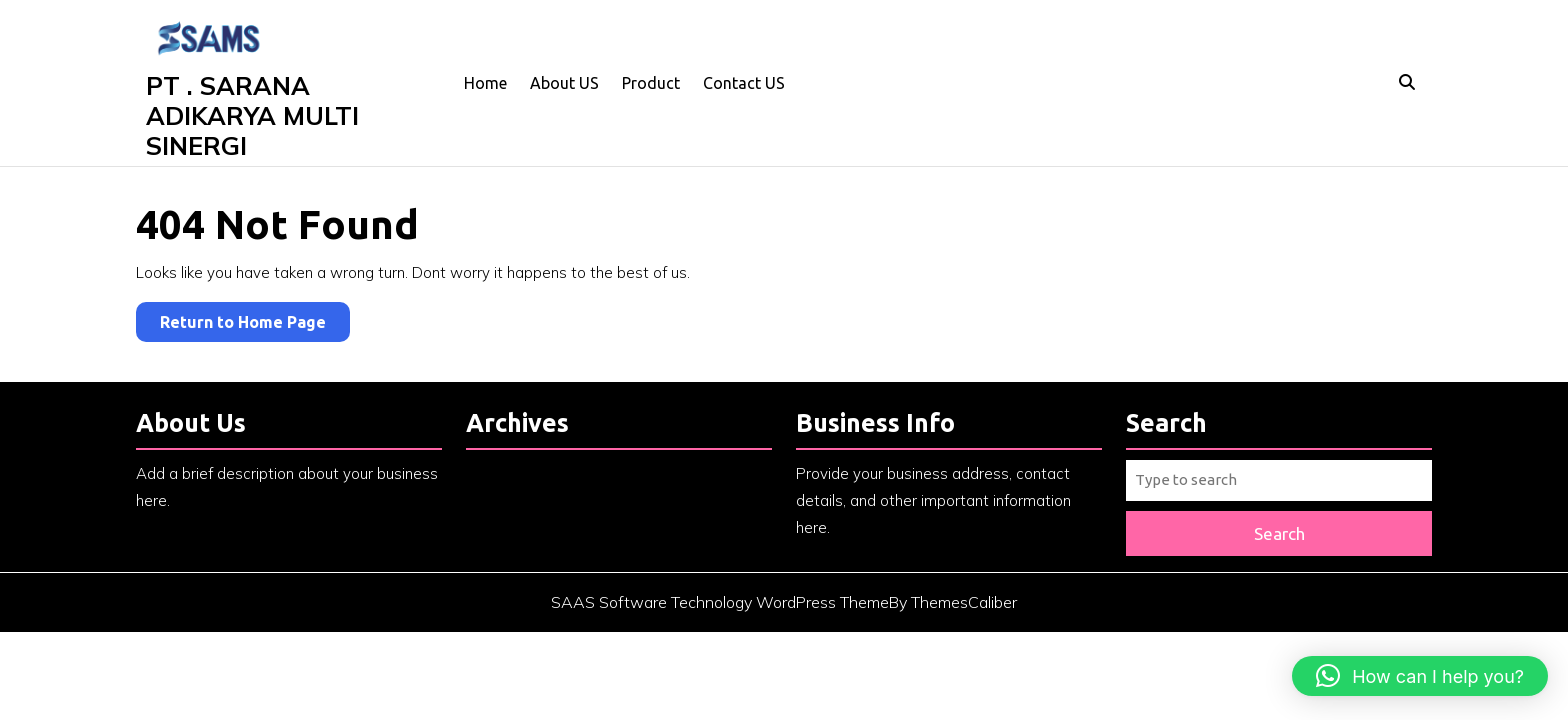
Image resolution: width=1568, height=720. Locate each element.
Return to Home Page (255, 325)
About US (564, 83)
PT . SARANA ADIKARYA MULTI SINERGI (252, 115)
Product (651, 83)
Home (485, 83)
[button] (1420, 676)
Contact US (744, 83)
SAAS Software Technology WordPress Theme (720, 602)
